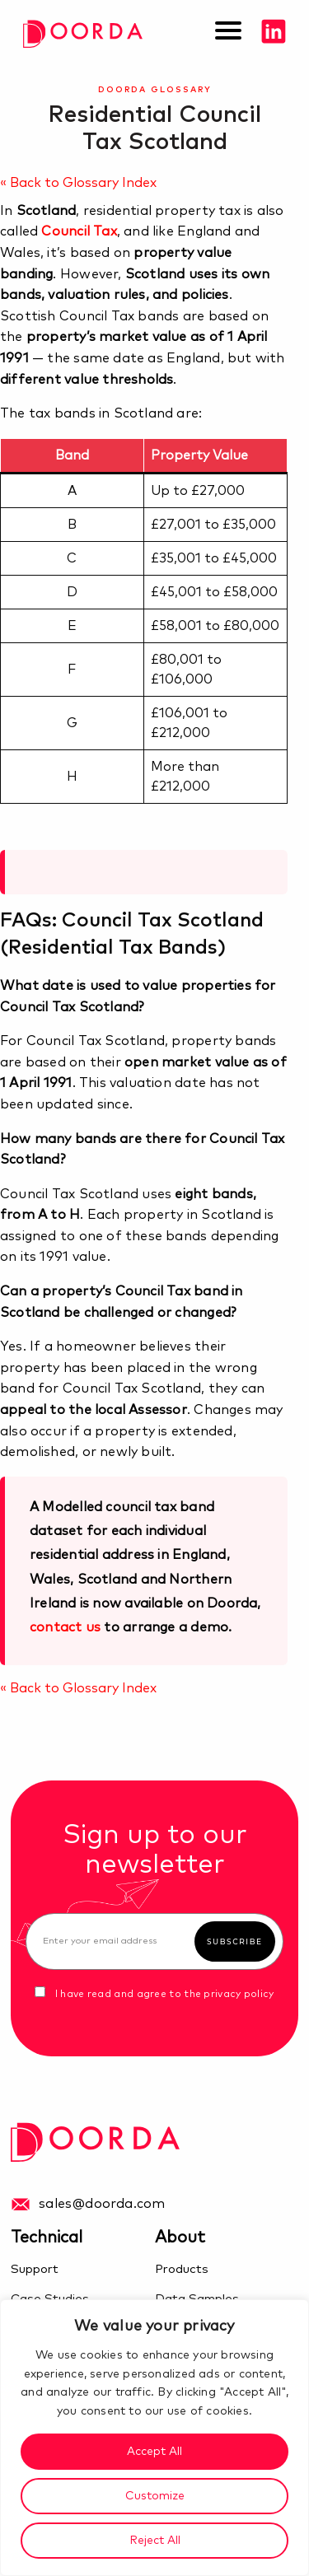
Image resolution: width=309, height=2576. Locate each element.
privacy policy (239, 1995)
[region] (154, 2437)
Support (35, 2269)
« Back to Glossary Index (78, 182)
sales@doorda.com (102, 2203)
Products (181, 2269)
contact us (65, 1627)
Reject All (154, 2540)
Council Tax (78, 231)
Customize (155, 2496)
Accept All (154, 2451)
